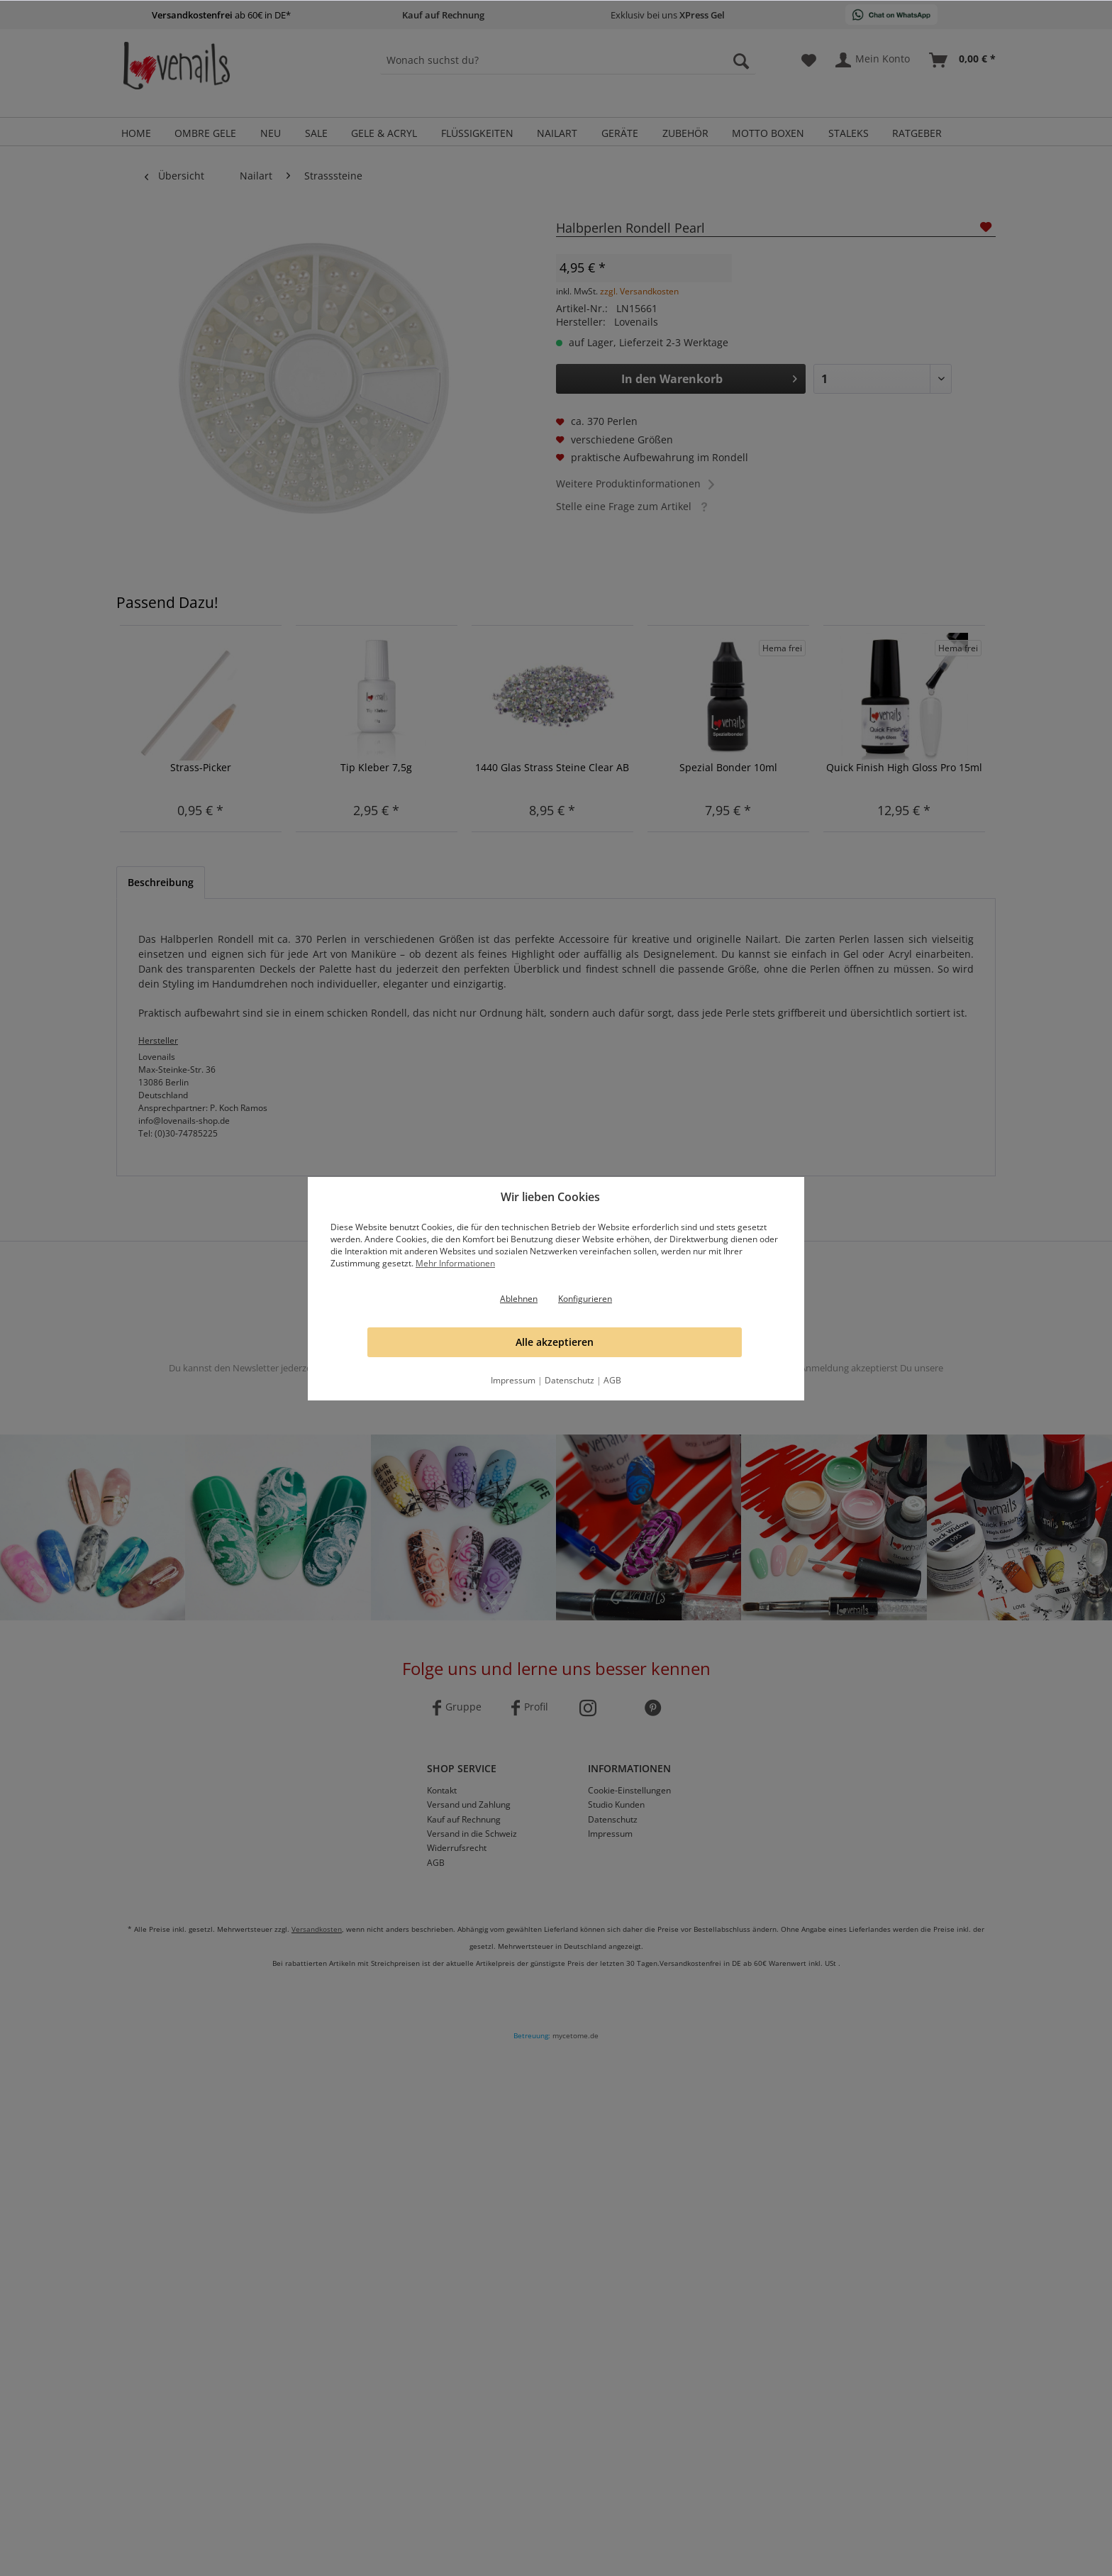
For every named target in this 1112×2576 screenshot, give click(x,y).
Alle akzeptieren (555, 1342)
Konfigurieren (585, 1299)
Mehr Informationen (455, 1263)
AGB (612, 1380)
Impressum (513, 1380)
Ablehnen (519, 1299)
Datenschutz (569, 1380)
